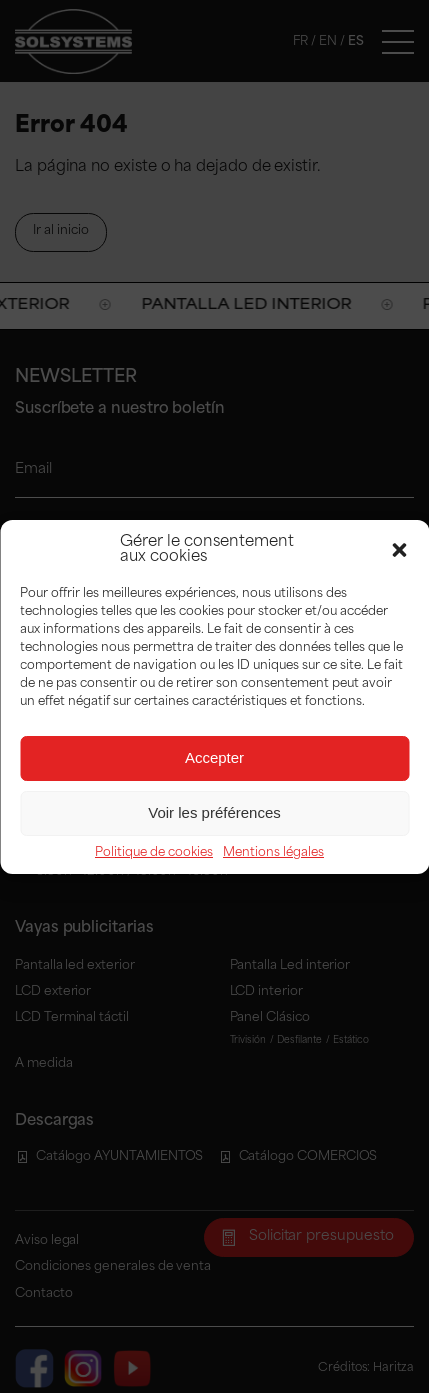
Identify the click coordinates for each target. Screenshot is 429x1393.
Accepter (214, 757)
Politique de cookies (154, 853)
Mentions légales (273, 853)
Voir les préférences (214, 812)
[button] (399, 550)
